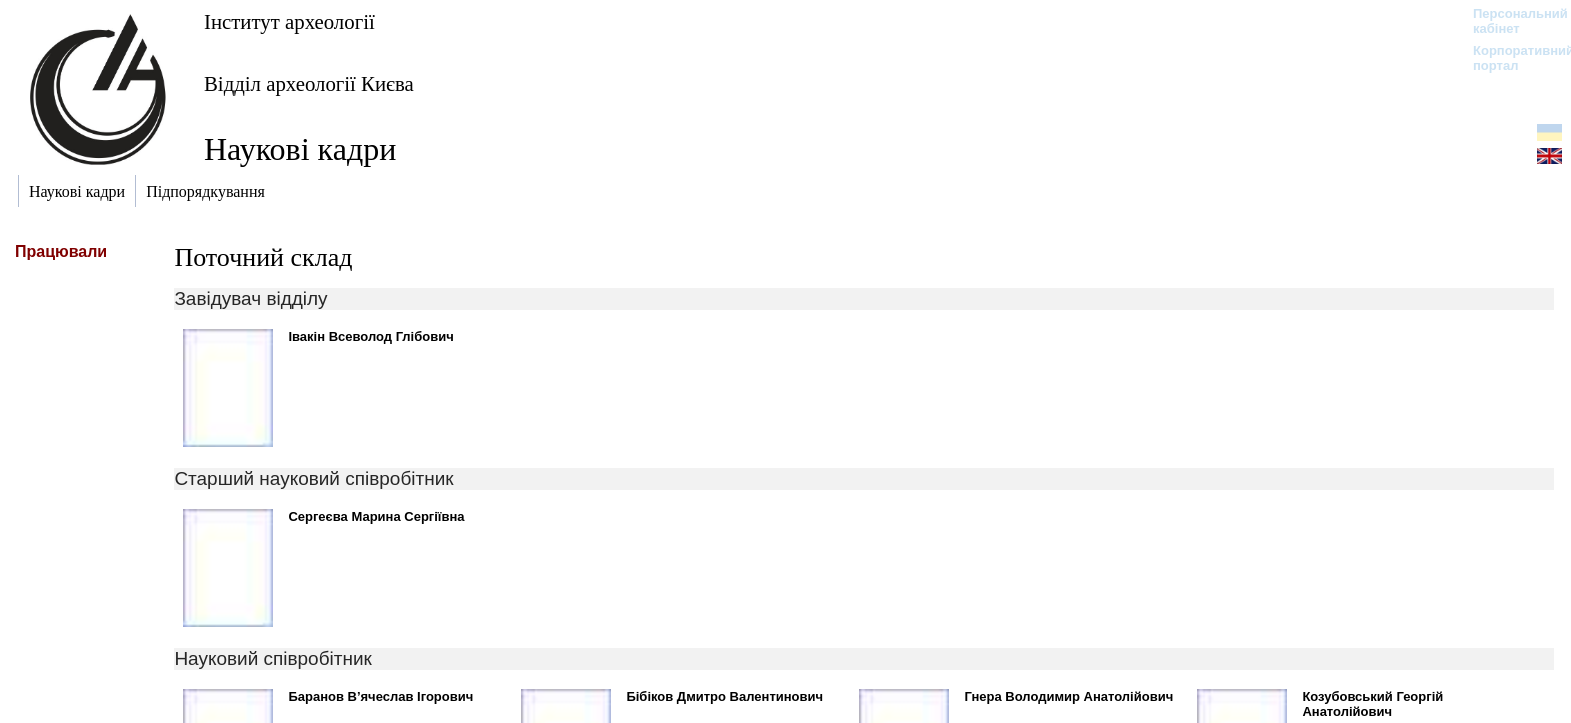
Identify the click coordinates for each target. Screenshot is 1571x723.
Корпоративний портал (1510, 58)
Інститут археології (289, 21)
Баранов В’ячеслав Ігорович (380, 696)
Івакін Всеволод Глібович (370, 336)
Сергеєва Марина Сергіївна (376, 516)
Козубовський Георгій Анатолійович (1372, 704)
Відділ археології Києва (309, 83)
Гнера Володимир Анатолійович (1068, 696)
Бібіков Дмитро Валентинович (724, 696)
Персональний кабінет (1510, 21)
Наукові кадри (300, 149)
